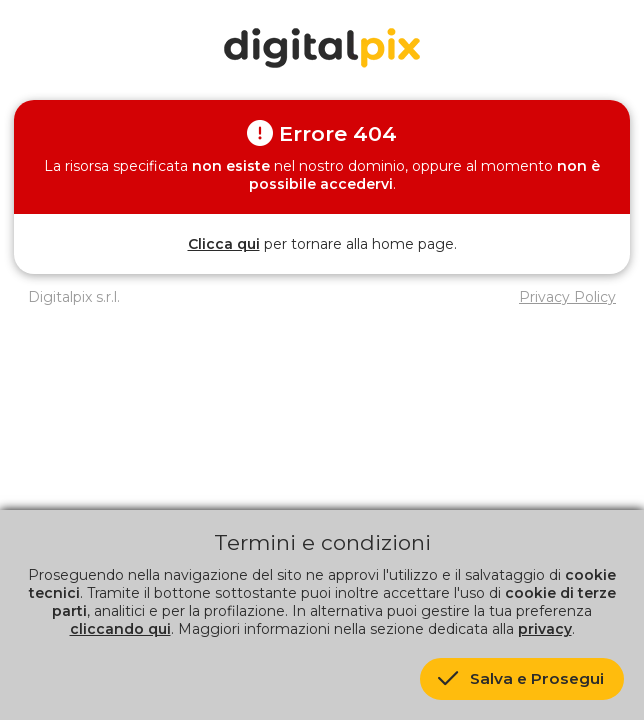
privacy (545, 629)
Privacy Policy (567, 297)
